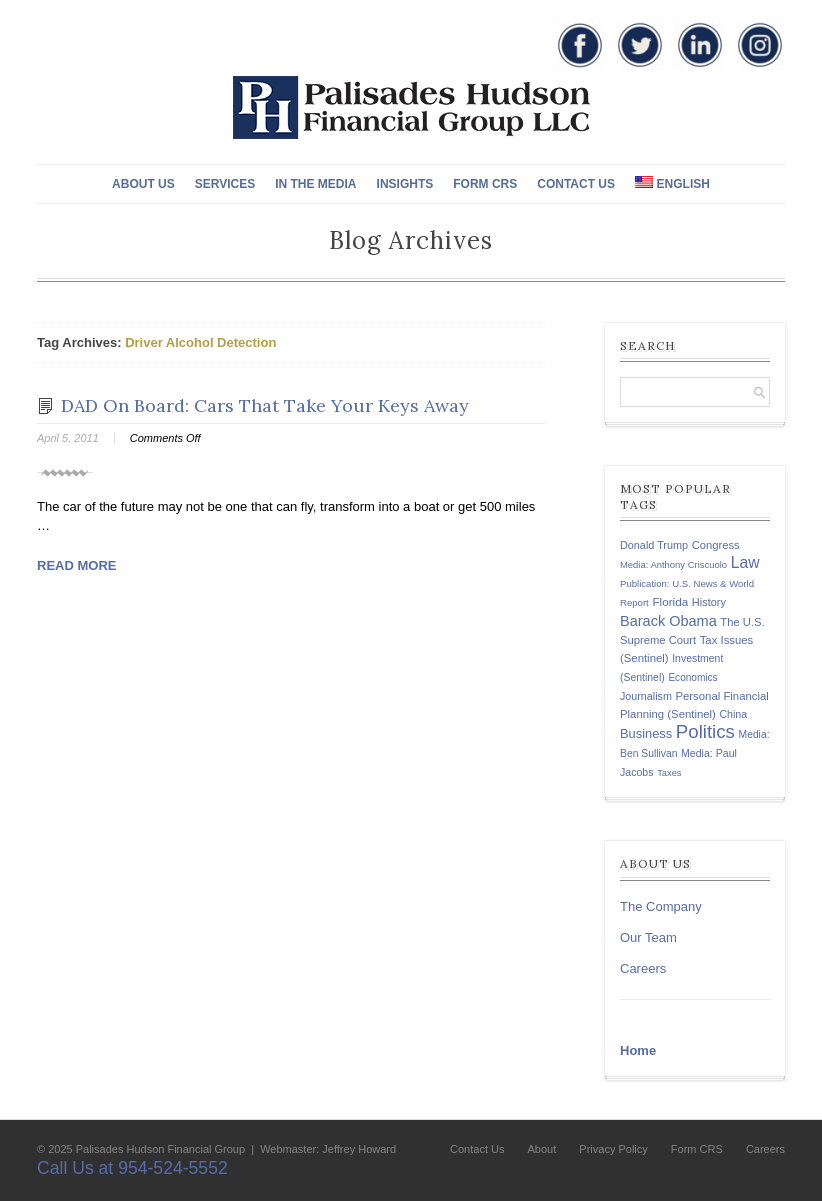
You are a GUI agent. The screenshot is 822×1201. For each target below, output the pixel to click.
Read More (76, 565)
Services (225, 184)
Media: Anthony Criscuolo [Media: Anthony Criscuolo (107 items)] (673, 564)
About (542, 1149)
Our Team (648, 937)
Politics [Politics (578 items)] (705, 731)
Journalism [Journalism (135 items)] (646, 696)
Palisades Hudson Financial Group (160, 1149)
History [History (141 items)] (709, 602)
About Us (143, 184)
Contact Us (576, 184)
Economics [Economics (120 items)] (692, 677)
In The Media (315, 184)
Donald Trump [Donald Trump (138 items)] (654, 545)
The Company (661, 906)
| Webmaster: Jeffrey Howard (322, 1149)
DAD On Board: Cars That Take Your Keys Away (265, 405)
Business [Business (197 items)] (646, 733)
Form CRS (485, 184)
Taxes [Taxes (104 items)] (669, 773)
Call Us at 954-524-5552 (132, 1168)
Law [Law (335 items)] (745, 562)
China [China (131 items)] (733, 714)
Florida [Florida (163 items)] (670, 601)
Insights (405, 184)
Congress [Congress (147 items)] (716, 545)
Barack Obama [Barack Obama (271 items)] (668, 621)
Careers (643, 968)
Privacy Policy (613, 1149)
